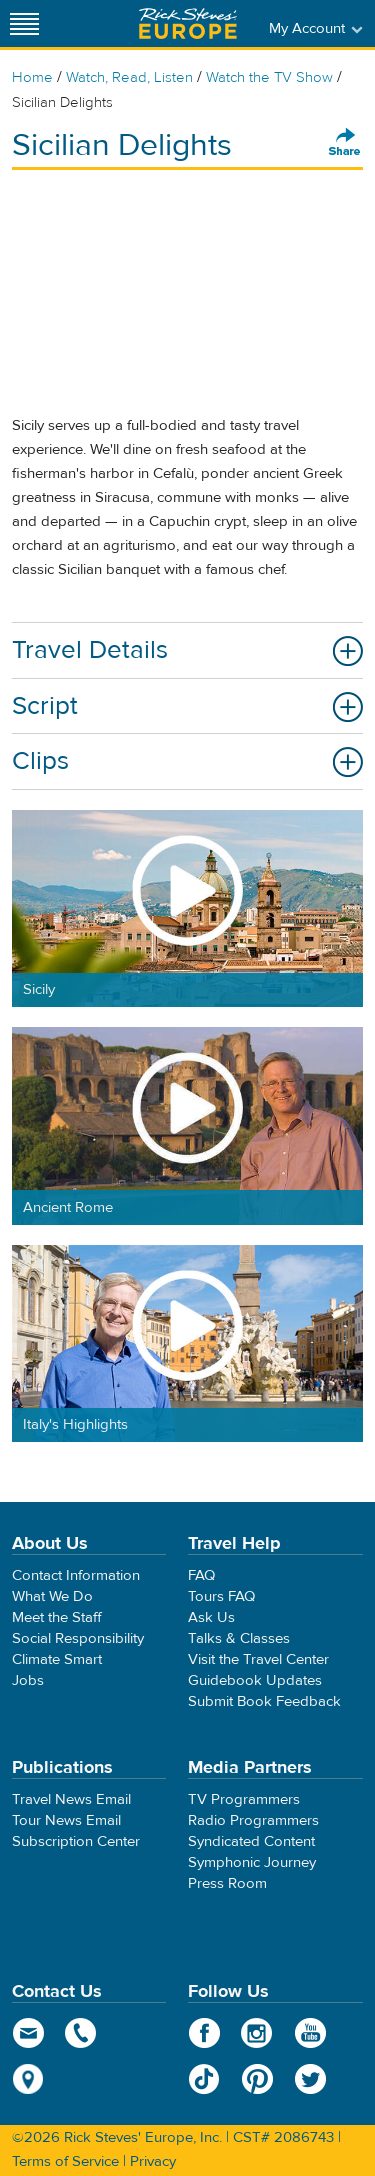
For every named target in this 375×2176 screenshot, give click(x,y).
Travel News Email (71, 1799)
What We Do (52, 1596)
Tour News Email (66, 1820)
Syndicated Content (251, 1841)
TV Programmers (244, 1799)
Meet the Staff (57, 1617)
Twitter (310, 2079)
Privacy (153, 2161)
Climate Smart (57, 1659)
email (28, 2033)
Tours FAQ (221, 1596)
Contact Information (76, 1575)
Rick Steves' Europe (188, 23)
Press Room (227, 1883)
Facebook (204, 2033)
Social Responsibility (78, 1638)
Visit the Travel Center (258, 1659)
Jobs (28, 1680)
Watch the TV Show (269, 77)
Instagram (257, 2033)
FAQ (201, 1575)
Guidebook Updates (255, 1680)
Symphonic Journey (252, 1862)
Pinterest (257, 2079)
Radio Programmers (253, 1820)
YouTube (310, 2033)
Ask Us (211, 1617)
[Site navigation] (25, 23)
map (28, 2079)
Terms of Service (65, 2161)
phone (81, 2033)
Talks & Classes (239, 1638)
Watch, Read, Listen (129, 77)
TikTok (204, 2079)
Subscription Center (76, 1841)
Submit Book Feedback (264, 1701)
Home (32, 77)
